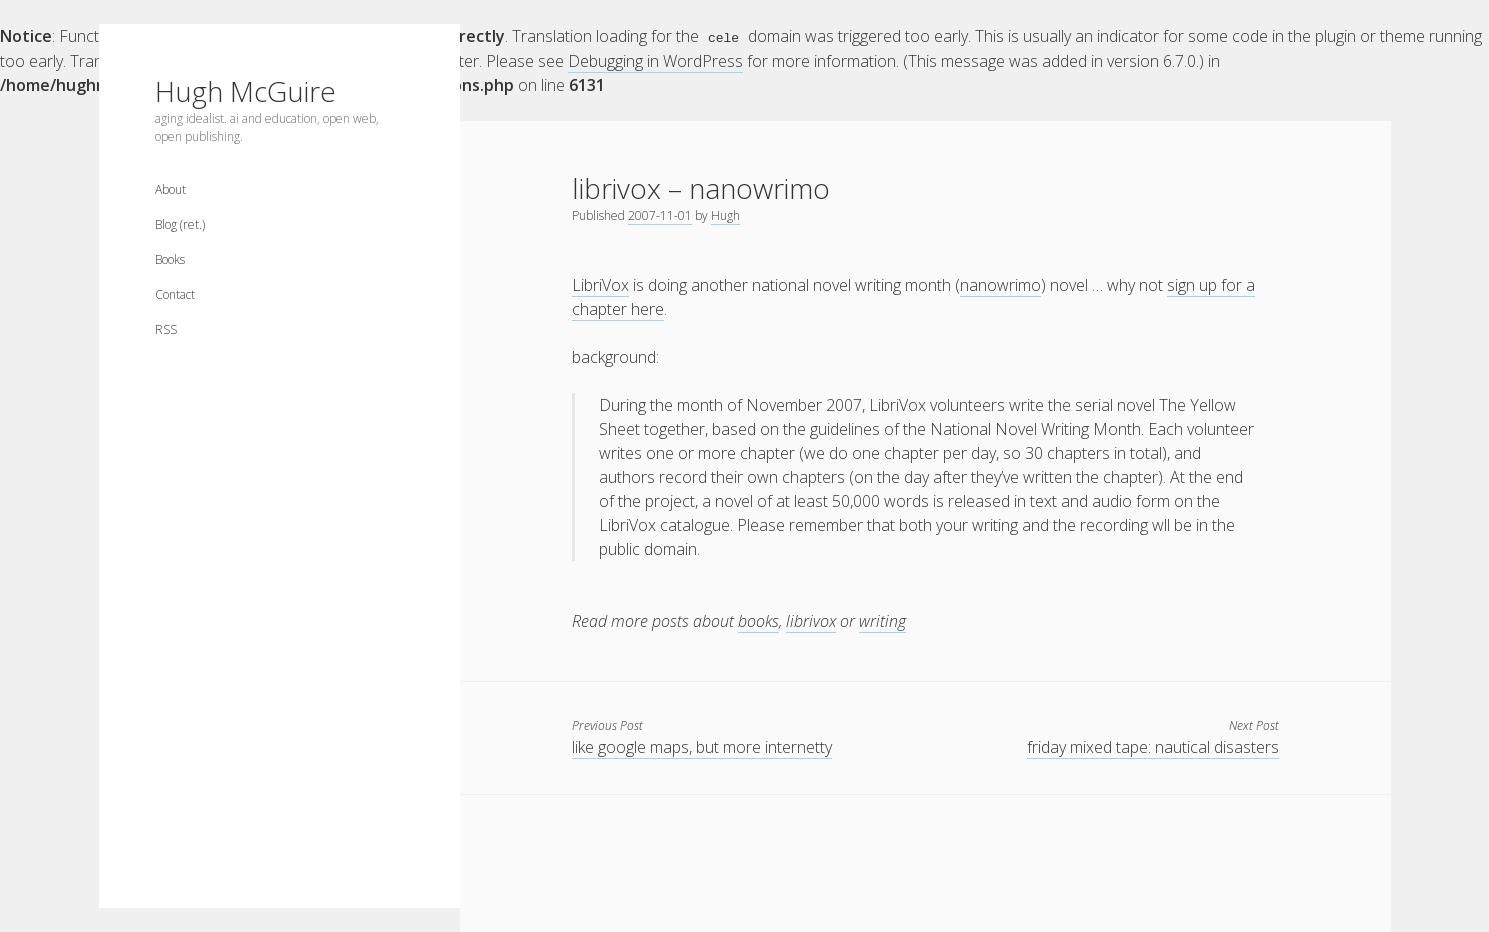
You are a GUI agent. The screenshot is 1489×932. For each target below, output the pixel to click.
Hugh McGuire (245, 91)
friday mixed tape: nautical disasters (1153, 746)
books (758, 620)
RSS (166, 329)
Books (170, 259)
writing (882, 620)
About (170, 189)
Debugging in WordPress (655, 60)
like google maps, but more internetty (702, 746)
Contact (175, 294)
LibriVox (600, 284)
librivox (811, 620)
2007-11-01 (660, 214)
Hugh (725, 214)
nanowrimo (1000, 284)
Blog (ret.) (180, 224)
